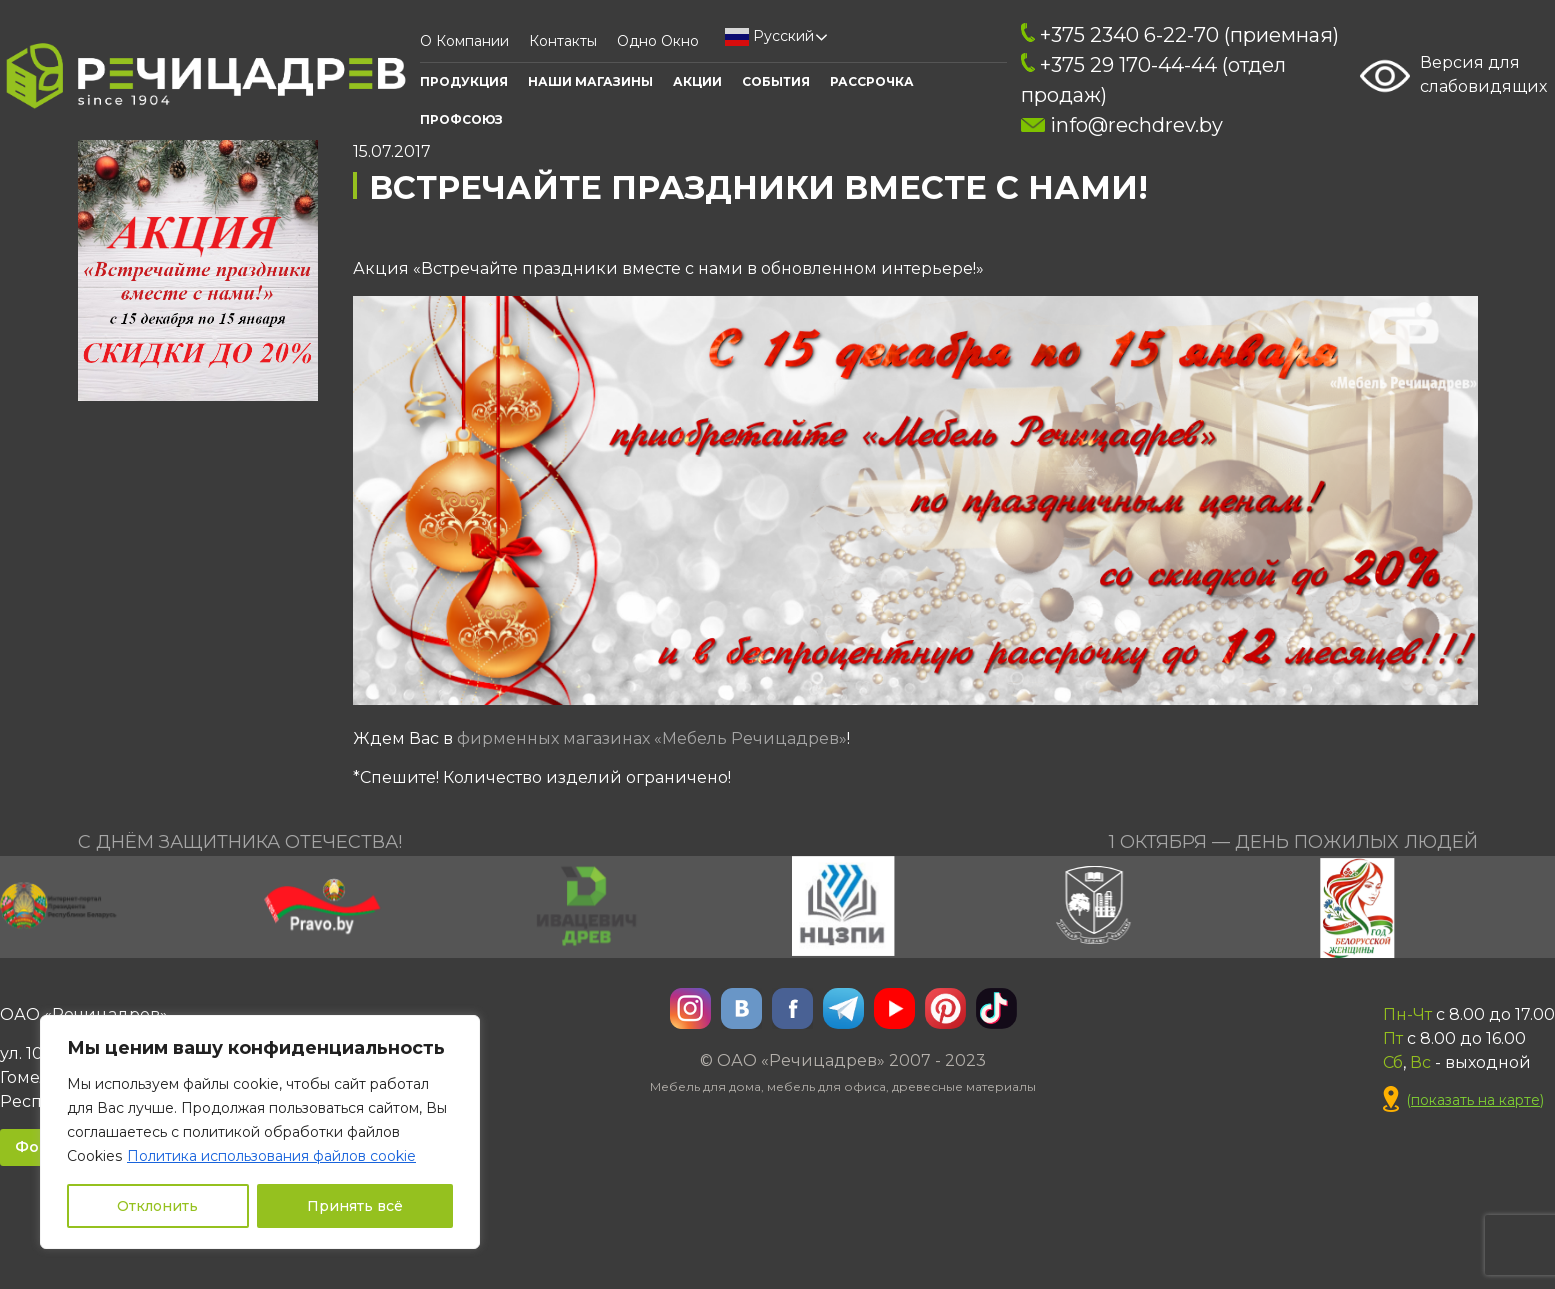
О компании (464, 41)
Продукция (464, 81)
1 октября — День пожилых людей (1293, 842)
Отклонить (157, 1206)
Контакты (563, 41)
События (776, 81)
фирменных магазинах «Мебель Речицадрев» (652, 738)
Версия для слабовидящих (1453, 76)
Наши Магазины (590, 81)
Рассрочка (872, 81)
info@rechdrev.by (1121, 125)
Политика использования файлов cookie (271, 1156)
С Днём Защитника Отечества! (240, 842)
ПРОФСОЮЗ (461, 119)
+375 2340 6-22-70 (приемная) (1180, 35)
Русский (769, 37)
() (1463, 1100)
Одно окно (658, 41)
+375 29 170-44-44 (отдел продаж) (1153, 80)
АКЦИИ (697, 81)
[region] (260, 1132)
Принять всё (355, 1206)
